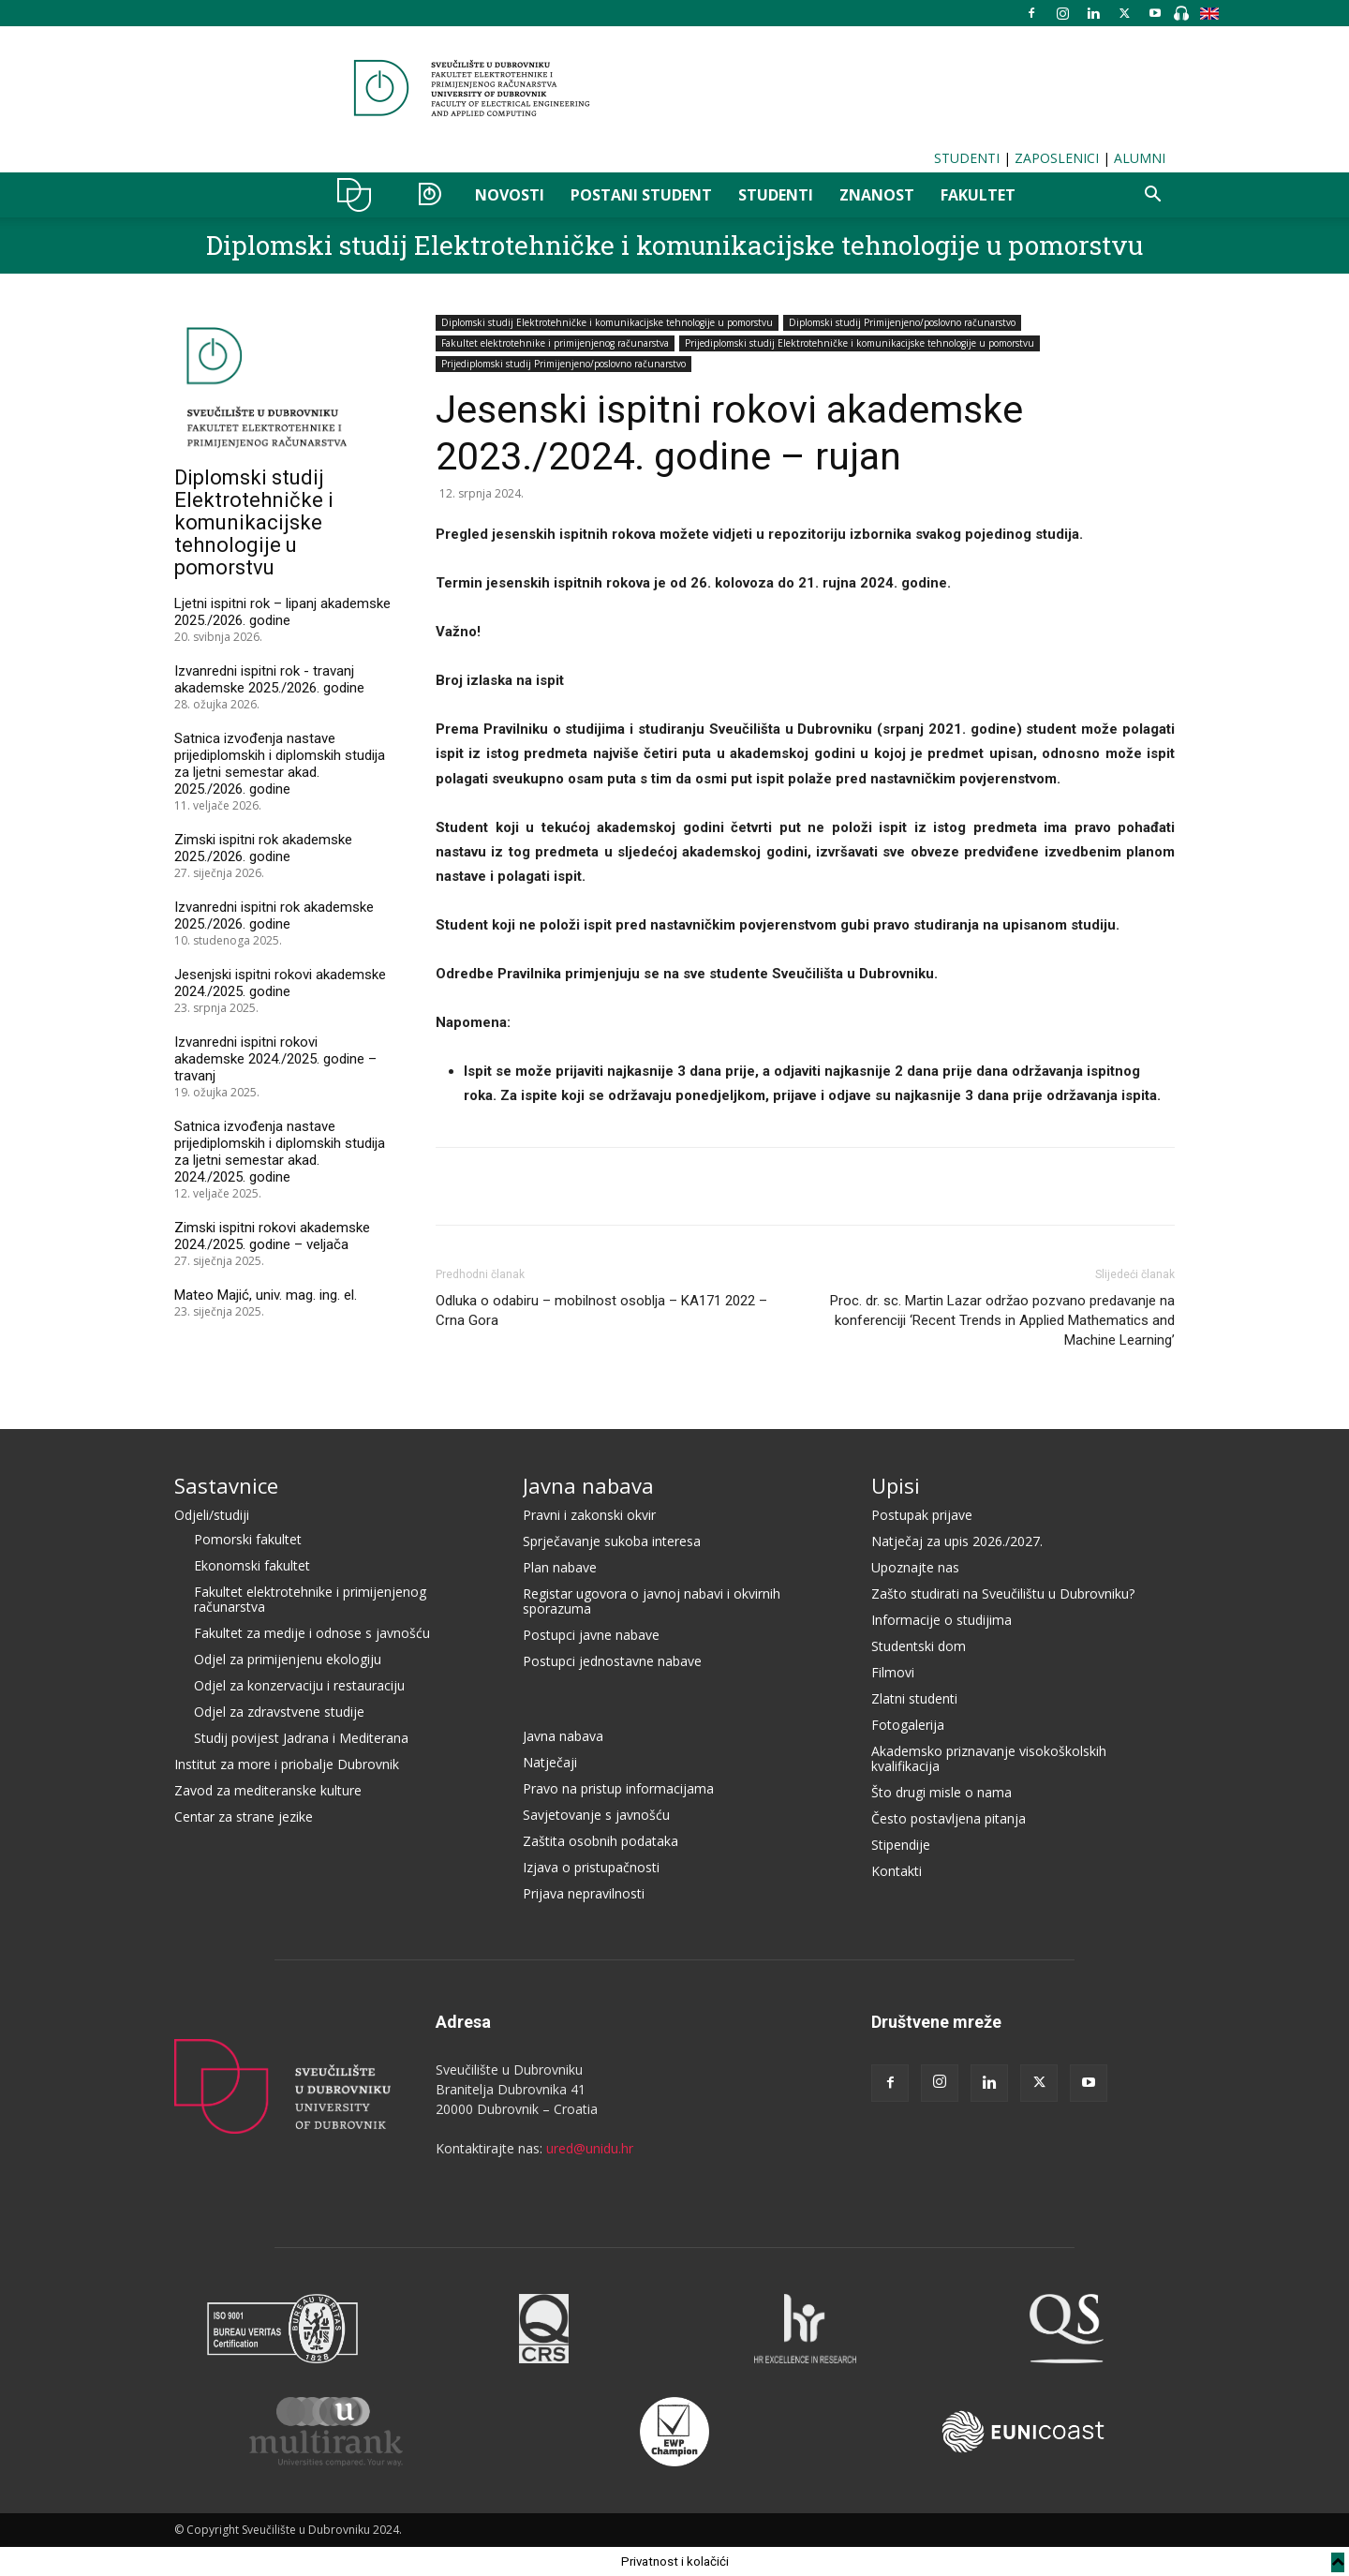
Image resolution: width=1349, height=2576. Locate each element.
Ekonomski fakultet (252, 1565)
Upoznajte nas (915, 1567)
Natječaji (550, 1762)
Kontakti (896, 1871)
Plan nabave (560, 1567)
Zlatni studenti (914, 1698)
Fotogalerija (907, 1725)
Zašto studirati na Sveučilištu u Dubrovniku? (1002, 1593)
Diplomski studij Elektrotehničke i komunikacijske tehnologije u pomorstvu (674, 245)
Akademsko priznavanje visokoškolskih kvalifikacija (988, 1758)
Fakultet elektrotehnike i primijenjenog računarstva (555, 343)
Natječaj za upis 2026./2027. (957, 1541)
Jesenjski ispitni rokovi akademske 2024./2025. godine (280, 983)
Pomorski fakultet (248, 1539)
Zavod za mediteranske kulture (268, 1790)
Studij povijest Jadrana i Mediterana (301, 1738)
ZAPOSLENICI (1057, 158)
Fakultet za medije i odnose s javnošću (312, 1633)
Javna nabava (588, 1485)
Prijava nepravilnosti (584, 1893)
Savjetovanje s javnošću (596, 1815)
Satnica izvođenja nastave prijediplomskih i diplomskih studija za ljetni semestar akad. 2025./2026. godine (279, 763)
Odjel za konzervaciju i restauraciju (299, 1685)
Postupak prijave (921, 1515)
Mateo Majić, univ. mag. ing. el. (265, 1295)
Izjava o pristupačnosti (591, 1867)
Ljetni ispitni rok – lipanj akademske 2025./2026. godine (282, 612)
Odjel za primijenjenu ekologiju (287, 1659)
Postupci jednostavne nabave (612, 1661)
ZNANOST (876, 195)
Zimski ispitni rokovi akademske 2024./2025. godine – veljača (272, 1236)
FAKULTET (978, 195)
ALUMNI (1139, 158)
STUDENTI (967, 158)
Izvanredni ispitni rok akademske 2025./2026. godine (274, 915)
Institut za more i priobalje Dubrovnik (286, 1764)
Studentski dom (918, 1646)
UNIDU (359, 195)
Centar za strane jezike (243, 1816)
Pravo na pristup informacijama (618, 1788)
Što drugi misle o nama (941, 1792)
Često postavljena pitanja (948, 1818)
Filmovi (892, 1672)
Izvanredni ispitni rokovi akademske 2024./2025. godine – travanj (275, 1059)
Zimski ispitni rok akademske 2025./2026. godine (263, 848)
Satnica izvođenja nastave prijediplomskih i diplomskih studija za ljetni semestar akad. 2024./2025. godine (279, 1151)
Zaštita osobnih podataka (600, 1841)
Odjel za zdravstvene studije (279, 1711)
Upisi (895, 1485)
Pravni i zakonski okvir (589, 1515)
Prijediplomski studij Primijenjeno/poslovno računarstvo (563, 363)
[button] (1152, 196)
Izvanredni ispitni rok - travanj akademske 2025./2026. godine (269, 679)
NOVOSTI (509, 195)
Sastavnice (226, 1485)
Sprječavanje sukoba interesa (612, 1541)
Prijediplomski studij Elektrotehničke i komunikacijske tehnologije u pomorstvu (859, 343)
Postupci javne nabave (591, 1635)
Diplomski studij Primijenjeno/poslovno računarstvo (902, 322)
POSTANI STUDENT (641, 195)
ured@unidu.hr (589, 2148)
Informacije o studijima (941, 1620)
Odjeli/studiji (211, 1515)
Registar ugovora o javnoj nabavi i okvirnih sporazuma (651, 1601)
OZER (429, 195)
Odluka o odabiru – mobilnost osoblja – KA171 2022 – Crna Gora (601, 1310)
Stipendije (900, 1845)
